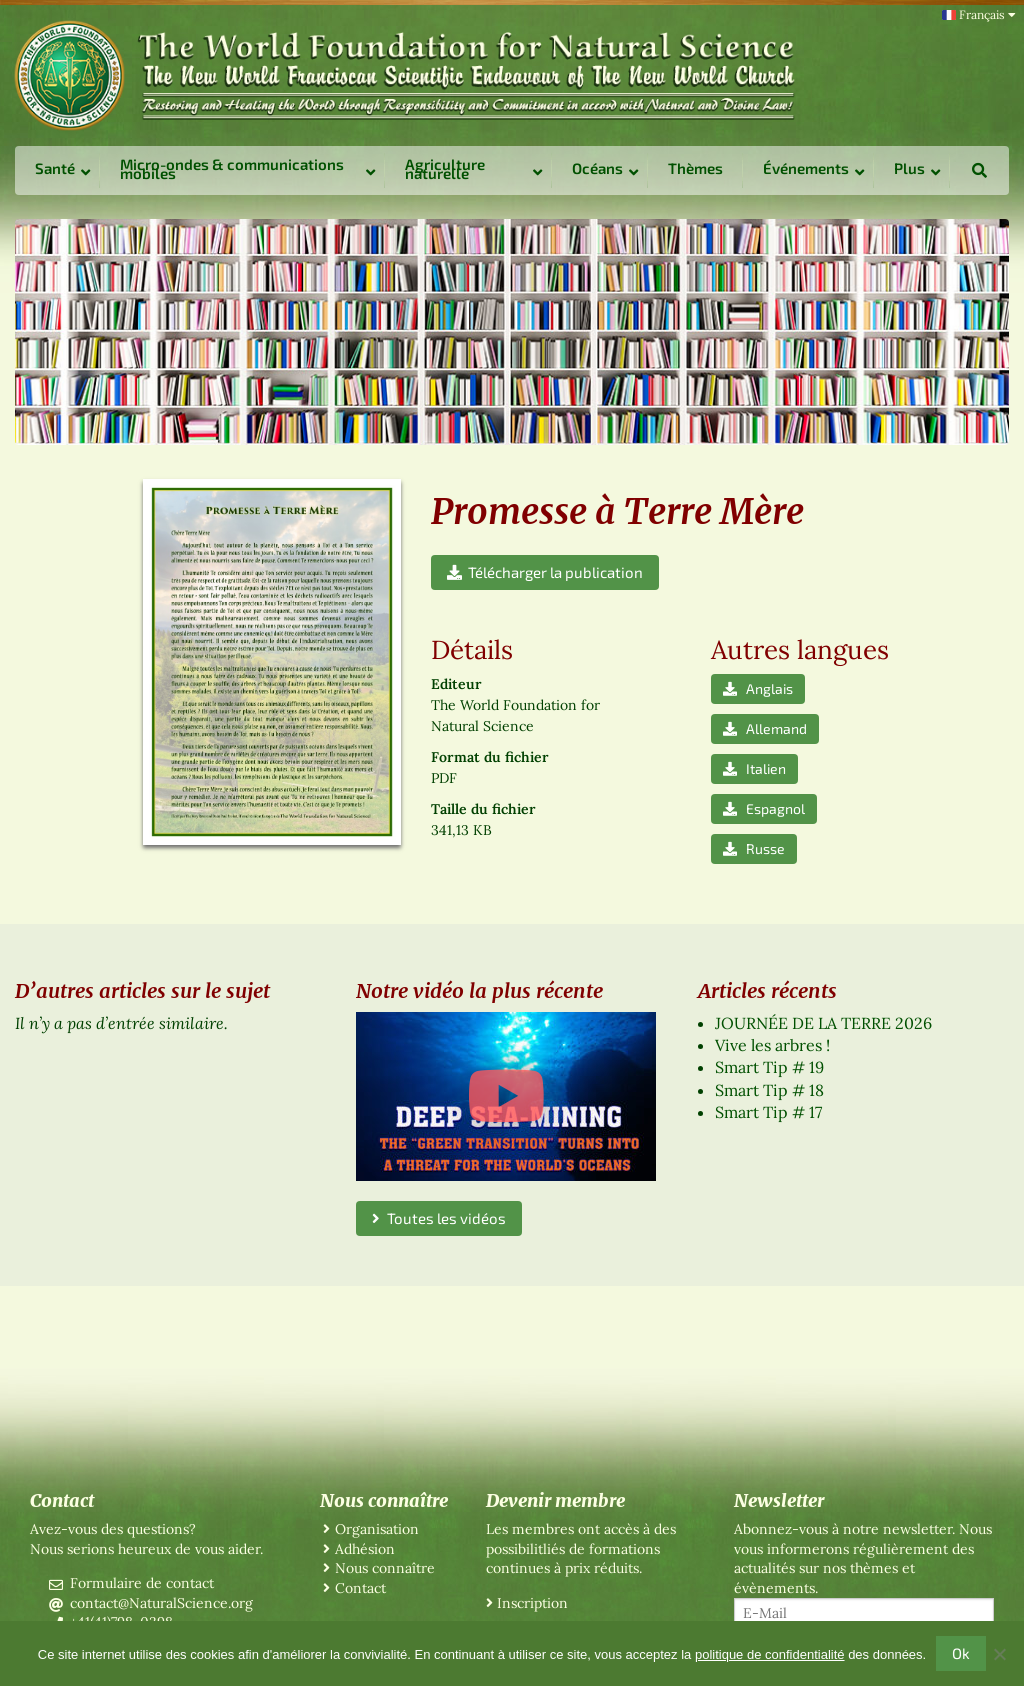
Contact (360, 1588)
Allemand (765, 728)
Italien (754, 768)
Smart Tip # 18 (769, 1090)
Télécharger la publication (545, 572)
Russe (754, 848)
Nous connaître (385, 1568)
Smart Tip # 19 (769, 1067)
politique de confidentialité (770, 1654)
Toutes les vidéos (439, 1218)
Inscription (532, 1603)
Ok (961, 1653)
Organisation (377, 1529)
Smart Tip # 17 (768, 1112)
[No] (999, 1654)
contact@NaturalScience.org (161, 1603)
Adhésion (365, 1549)
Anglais (758, 688)
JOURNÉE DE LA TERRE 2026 (823, 1023)
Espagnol (764, 808)
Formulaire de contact (142, 1583)
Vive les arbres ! (772, 1045)
